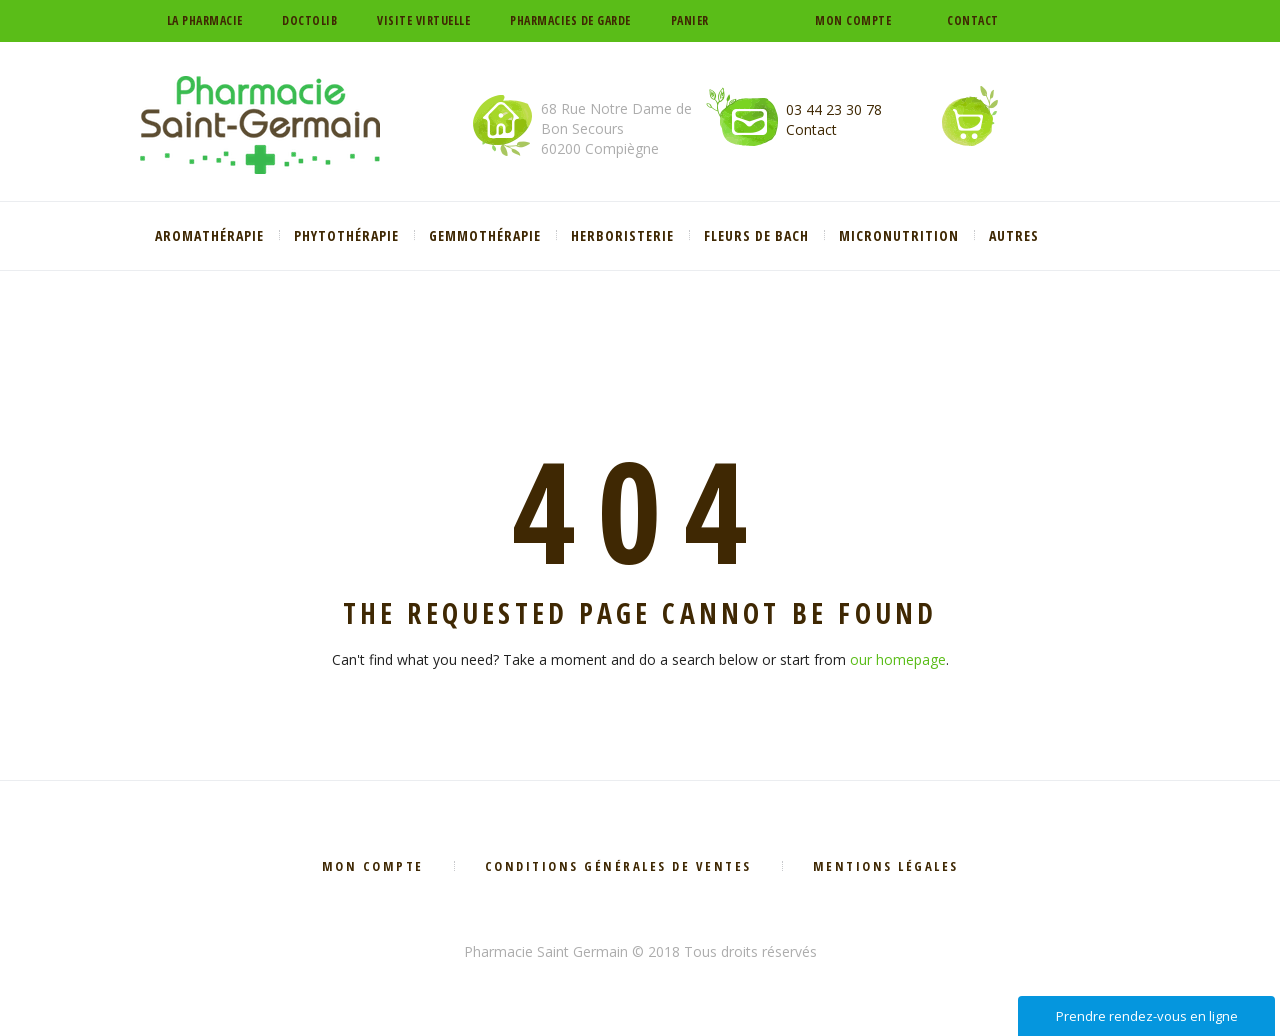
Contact (973, 20)
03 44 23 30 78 (834, 109)
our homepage (898, 659)
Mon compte (853, 20)
